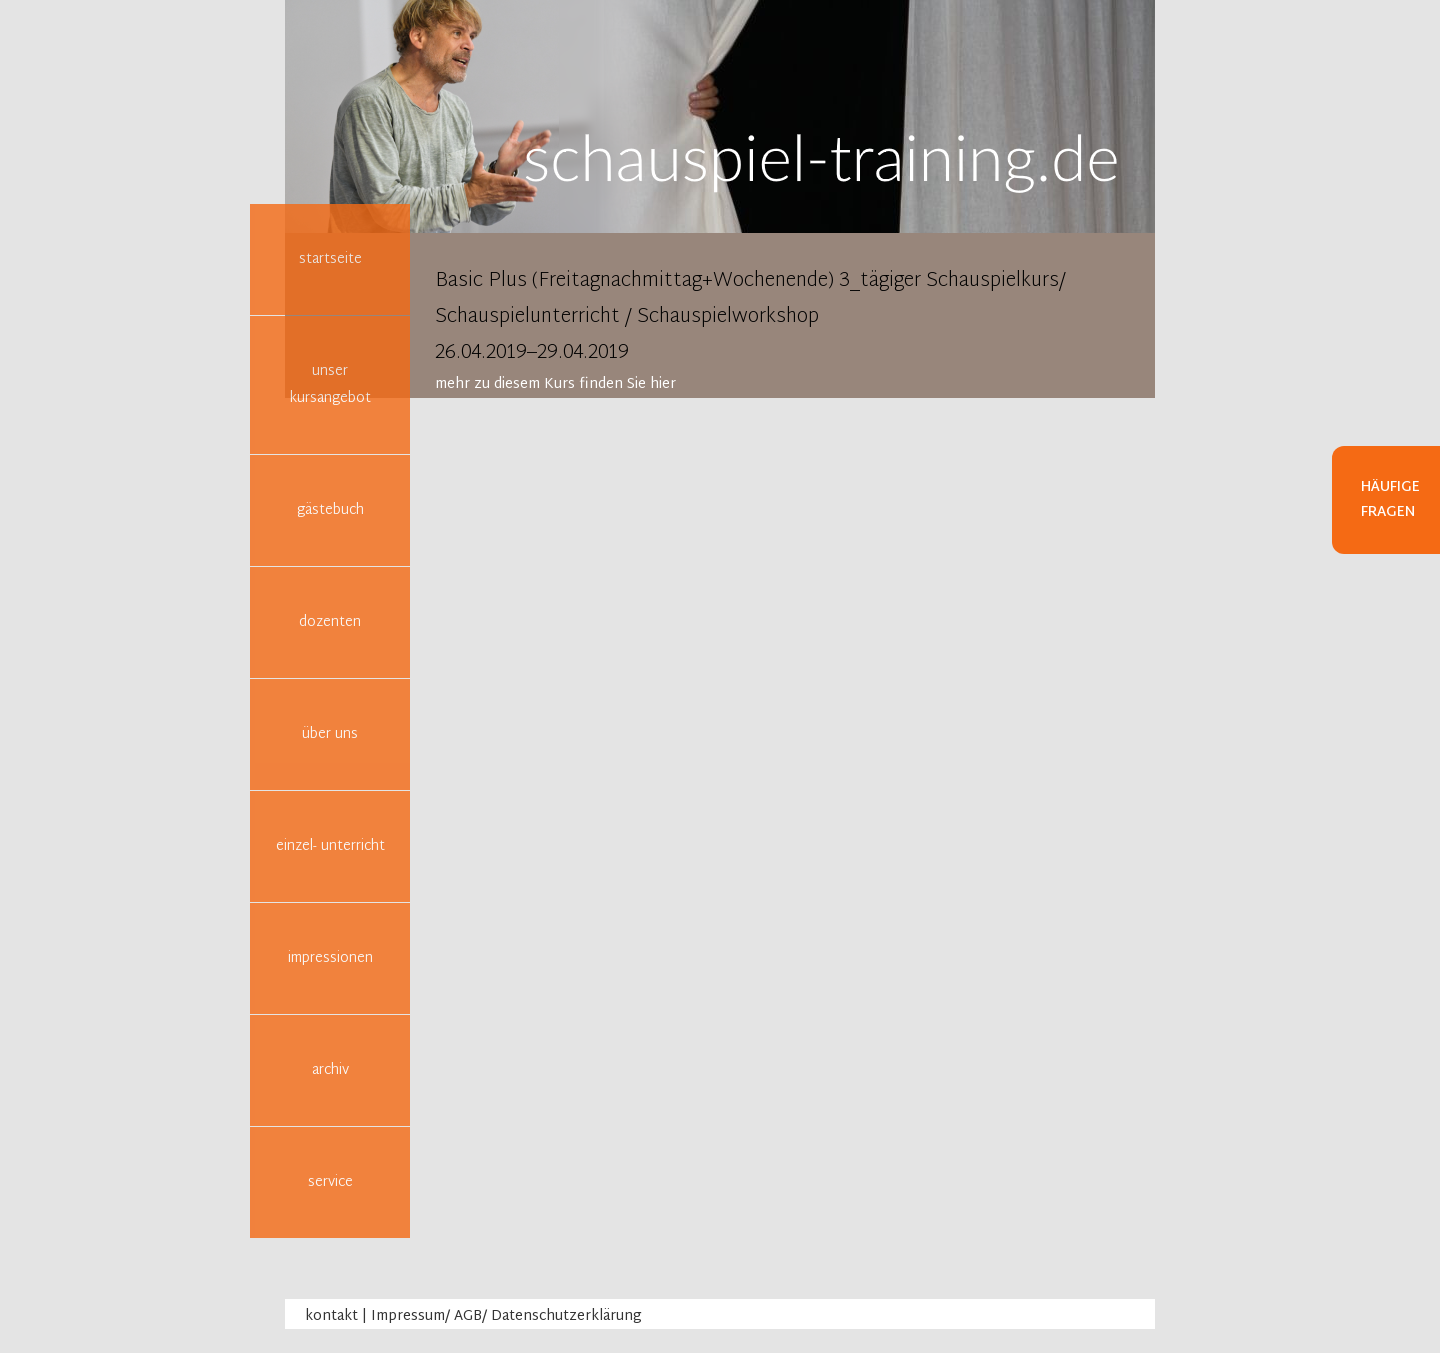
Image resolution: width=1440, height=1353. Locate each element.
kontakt (331, 1316)
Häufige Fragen (1390, 500)
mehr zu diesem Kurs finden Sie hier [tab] (555, 384)
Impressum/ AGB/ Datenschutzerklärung (506, 1316)
